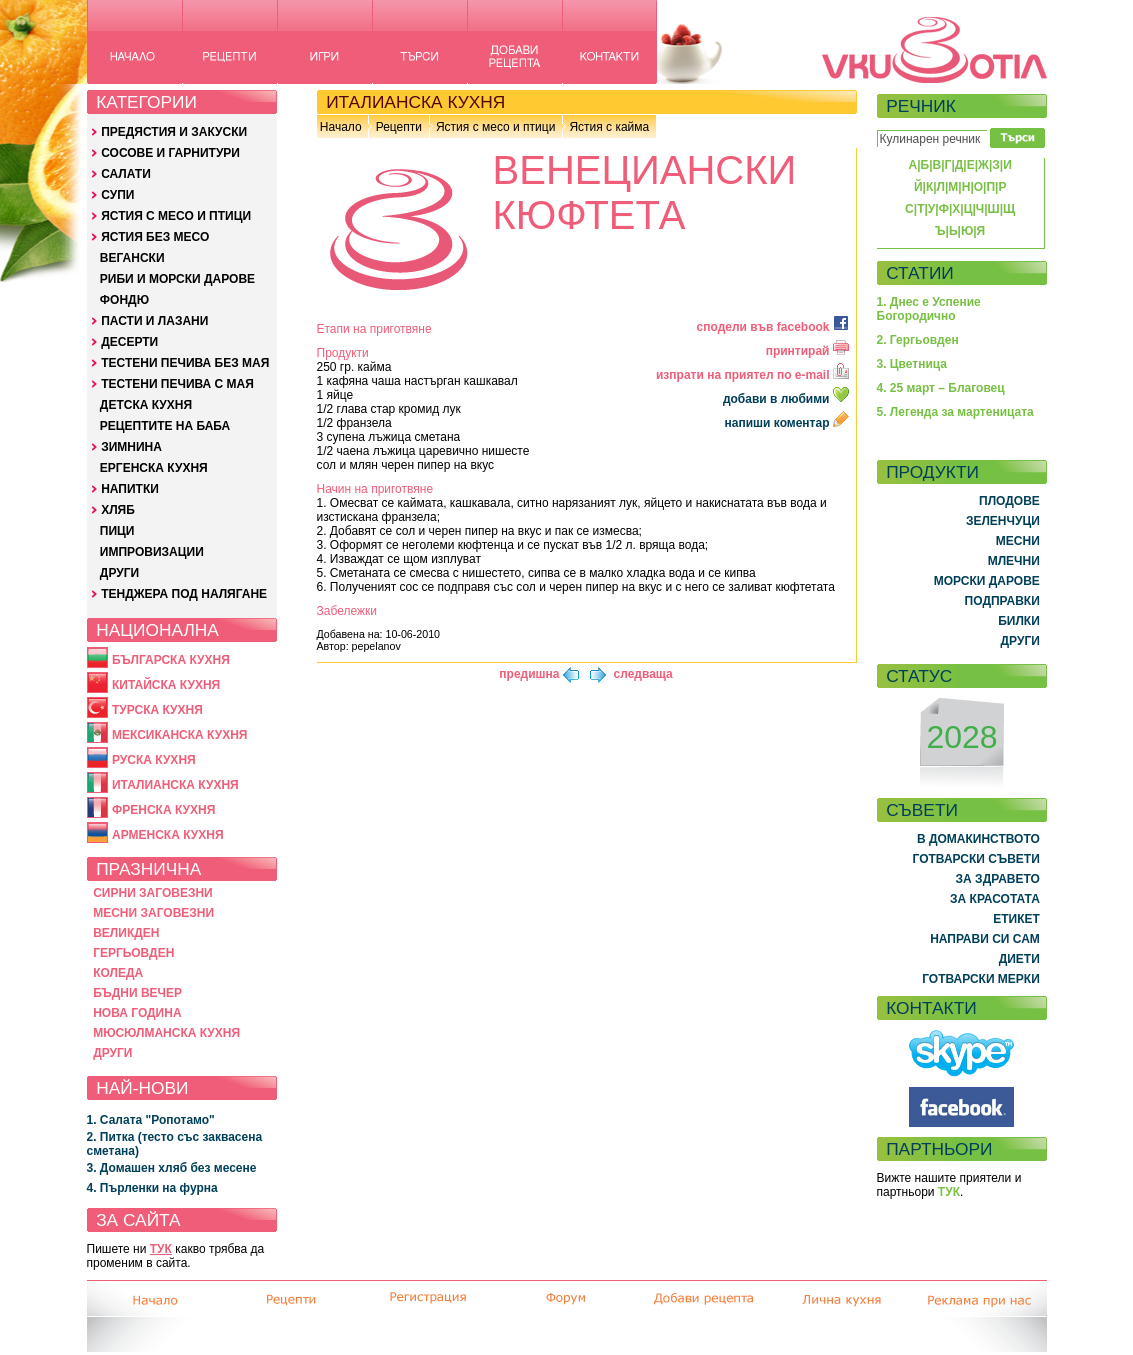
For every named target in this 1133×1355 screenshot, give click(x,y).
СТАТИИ (920, 273)
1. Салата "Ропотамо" (151, 1120)
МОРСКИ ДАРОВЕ (987, 581)
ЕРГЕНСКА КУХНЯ (154, 468)
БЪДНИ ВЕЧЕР (137, 993)
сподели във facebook (773, 327)
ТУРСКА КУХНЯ (157, 710)
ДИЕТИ (1019, 959)
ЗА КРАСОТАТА (995, 899)
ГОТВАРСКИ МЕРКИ (981, 979)
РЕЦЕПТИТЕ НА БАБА (165, 426)
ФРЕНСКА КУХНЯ (163, 810)
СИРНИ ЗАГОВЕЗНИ (153, 893)
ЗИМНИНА (131, 447)
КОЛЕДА (118, 973)
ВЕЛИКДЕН (126, 933)
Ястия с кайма (609, 127)
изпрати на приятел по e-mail (752, 375)
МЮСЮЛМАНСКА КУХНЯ (166, 1033)
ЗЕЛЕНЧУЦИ (1003, 521)
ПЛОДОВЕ (1009, 501)
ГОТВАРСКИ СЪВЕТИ (976, 859)
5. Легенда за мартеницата (955, 412)
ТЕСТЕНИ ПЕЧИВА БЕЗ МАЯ (185, 363)
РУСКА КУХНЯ (154, 760)
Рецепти (399, 127)
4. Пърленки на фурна (152, 1188)
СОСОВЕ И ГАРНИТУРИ (170, 153)
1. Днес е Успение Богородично (929, 309)
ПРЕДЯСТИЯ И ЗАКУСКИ (174, 132)
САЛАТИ (126, 174)
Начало (341, 127)
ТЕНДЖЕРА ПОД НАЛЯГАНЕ (184, 594)
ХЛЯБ (118, 510)
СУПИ (117, 195)
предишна (529, 674)
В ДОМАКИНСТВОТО (978, 839)
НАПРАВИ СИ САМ (985, 939)
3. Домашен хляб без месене (172, 1168)
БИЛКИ (1019, 621)
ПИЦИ (117, 531)
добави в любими (787, 399)
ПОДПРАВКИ (1002, 601)
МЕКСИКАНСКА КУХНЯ (180, 735)
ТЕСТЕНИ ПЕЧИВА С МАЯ (177, 384)
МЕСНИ (1018, 541)
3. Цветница (912, 364)
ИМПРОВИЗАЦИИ (152, 552)
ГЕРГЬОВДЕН (133, 953)
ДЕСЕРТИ (129, 342)
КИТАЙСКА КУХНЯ (166, 685)
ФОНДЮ (124, 300)
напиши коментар (787, 423)
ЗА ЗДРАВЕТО (998, 879)
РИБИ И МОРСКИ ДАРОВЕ (177, 279)
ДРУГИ (119, 573)
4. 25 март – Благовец (941, 388)
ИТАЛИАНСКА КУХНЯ (175, 785)
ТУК (161, 1249)
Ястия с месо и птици (495, 127)
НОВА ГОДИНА (137, 1013)
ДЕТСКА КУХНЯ (146, 405)
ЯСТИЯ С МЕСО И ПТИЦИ (176, 216)
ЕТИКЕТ (1016, 919)
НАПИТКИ (130, 489)
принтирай (807, 351)
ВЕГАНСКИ (132, 258)
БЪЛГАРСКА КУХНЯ (171, 660)
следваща (643, 674)
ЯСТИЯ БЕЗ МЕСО (155, 237)
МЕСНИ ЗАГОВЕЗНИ (153, 913)
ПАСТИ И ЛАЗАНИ (154, 321)
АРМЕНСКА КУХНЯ (168, 835)
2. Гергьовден (918, 340)
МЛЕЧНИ (1014, 561)
